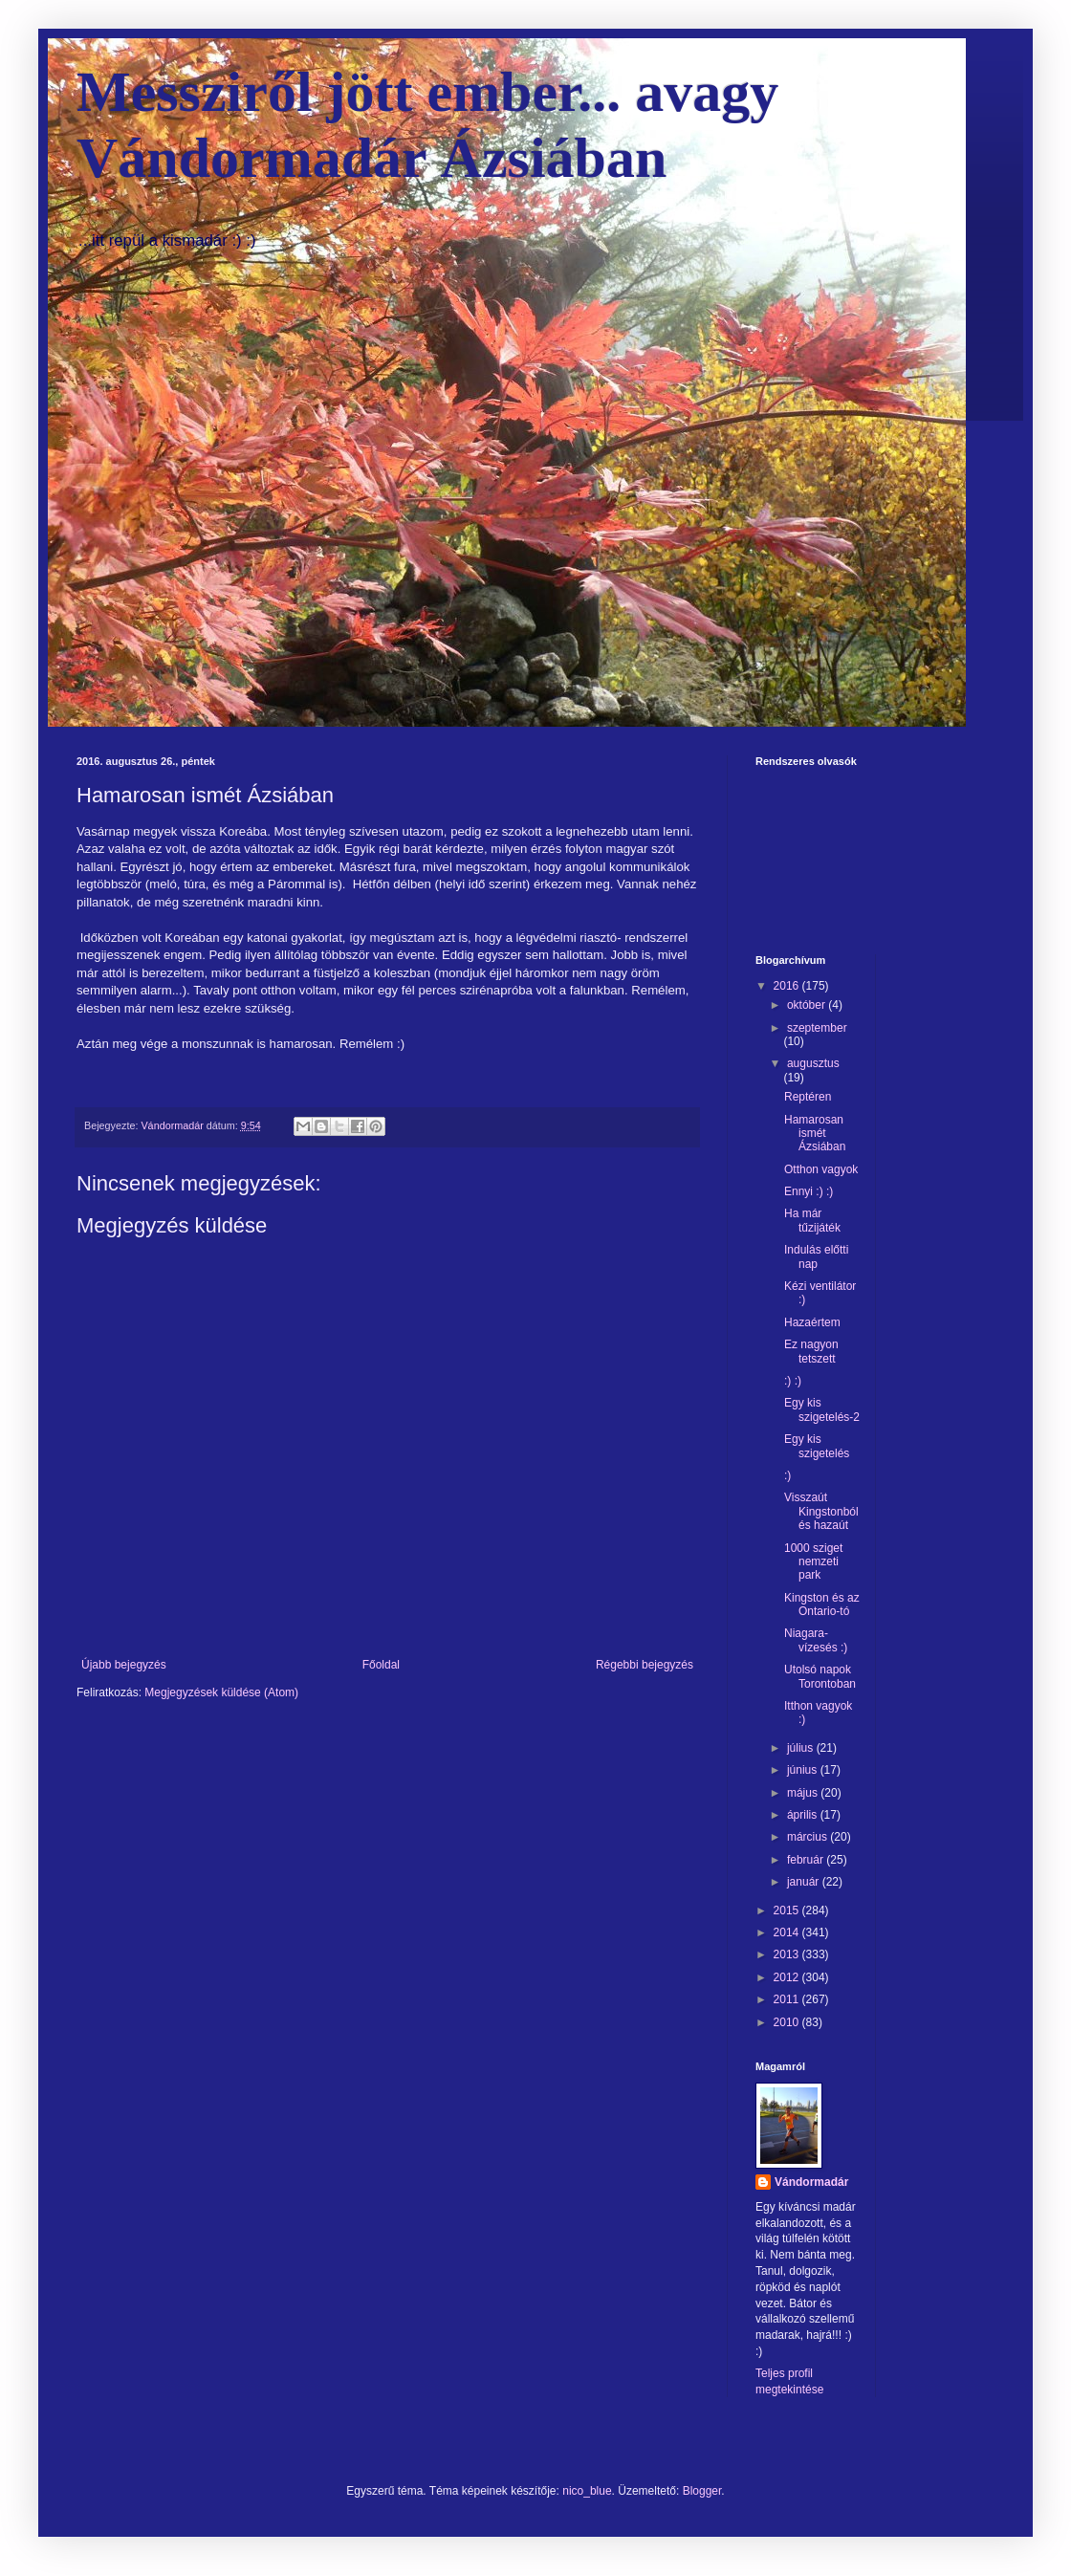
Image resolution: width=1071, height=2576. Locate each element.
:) (787, 1475)
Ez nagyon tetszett (811, 1351)
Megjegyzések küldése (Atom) (221, 1692)
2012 (788, 1977)
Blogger (702, 2491)
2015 (788, 1910)
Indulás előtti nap (816, 1256)
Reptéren (807, 1096)
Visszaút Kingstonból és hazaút (821, 1511)
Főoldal (381, 1664)
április (803, 1815)
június (803, 1770)
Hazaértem (812, 1322)
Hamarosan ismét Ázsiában (814, 1133)
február (806, 1860)
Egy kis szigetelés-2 (822, 1409)
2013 (788, 1954)
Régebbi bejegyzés (644, 1664)
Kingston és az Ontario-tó (822, 1604)
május (803, 1793)
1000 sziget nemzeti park (813, 1562)
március (808, 1837)
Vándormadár (811, 2182)
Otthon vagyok (821, 1169)
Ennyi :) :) (808, 1191)
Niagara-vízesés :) (815, 1639)
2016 (788, 986)
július (802, 1748)
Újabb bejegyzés (123, 1664)
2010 (788, 2022)
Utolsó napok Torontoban (820, 1676)
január (804, 1881)
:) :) (792, 1380)
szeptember (817, 1028)
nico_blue (586, 2491)
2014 (788, 1932)
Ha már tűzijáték (812, 1220)
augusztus (813, 1063)
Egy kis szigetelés (816, 1445)
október (807, 1005)
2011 (788, 1999)
